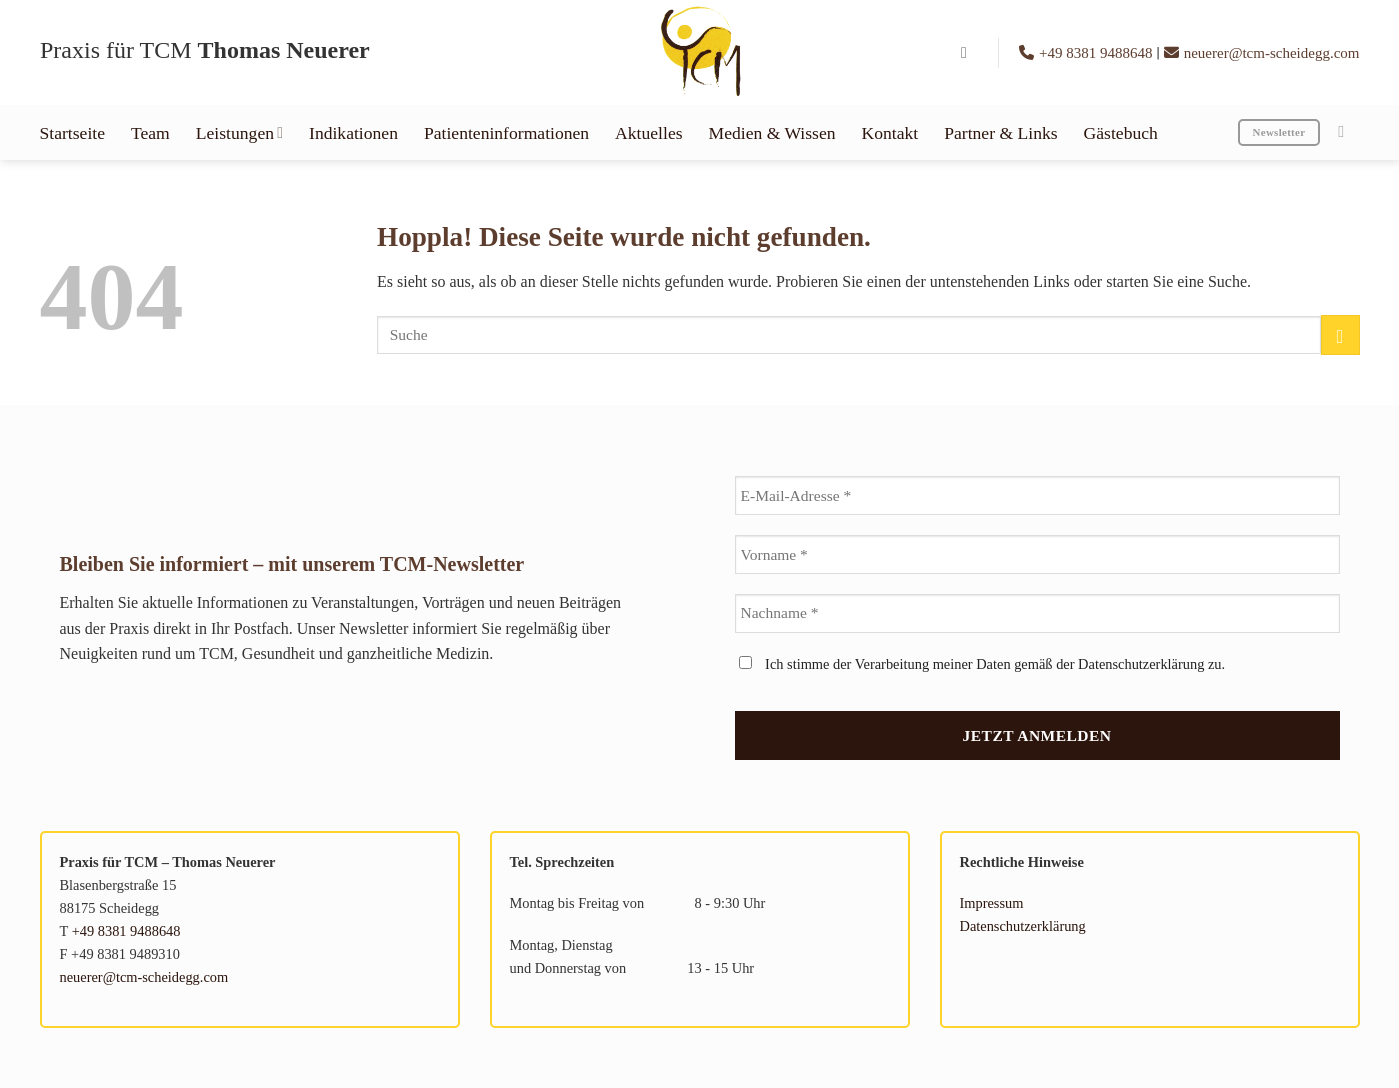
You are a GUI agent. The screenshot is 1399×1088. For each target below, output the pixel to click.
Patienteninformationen (506, 133)
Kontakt (890, 133)
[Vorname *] (1037, 554)
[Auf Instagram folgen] (1346, 131)
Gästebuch (1121, 133)
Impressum (992, 903)
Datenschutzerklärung (1023, 926)
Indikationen (353, 133)
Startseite (72, 133)
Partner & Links (1000, 133)
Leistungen (239, 133)
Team (150, 133)
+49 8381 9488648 (1087, 53)
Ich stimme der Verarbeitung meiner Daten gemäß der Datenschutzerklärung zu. (982, 664)
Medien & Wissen (772, 133)
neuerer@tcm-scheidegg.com (1262, 53)
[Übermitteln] (1340, 334)
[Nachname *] (1037, 613)
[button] (969, 52)
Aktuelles (648, 133)
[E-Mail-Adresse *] (1037, 495)
